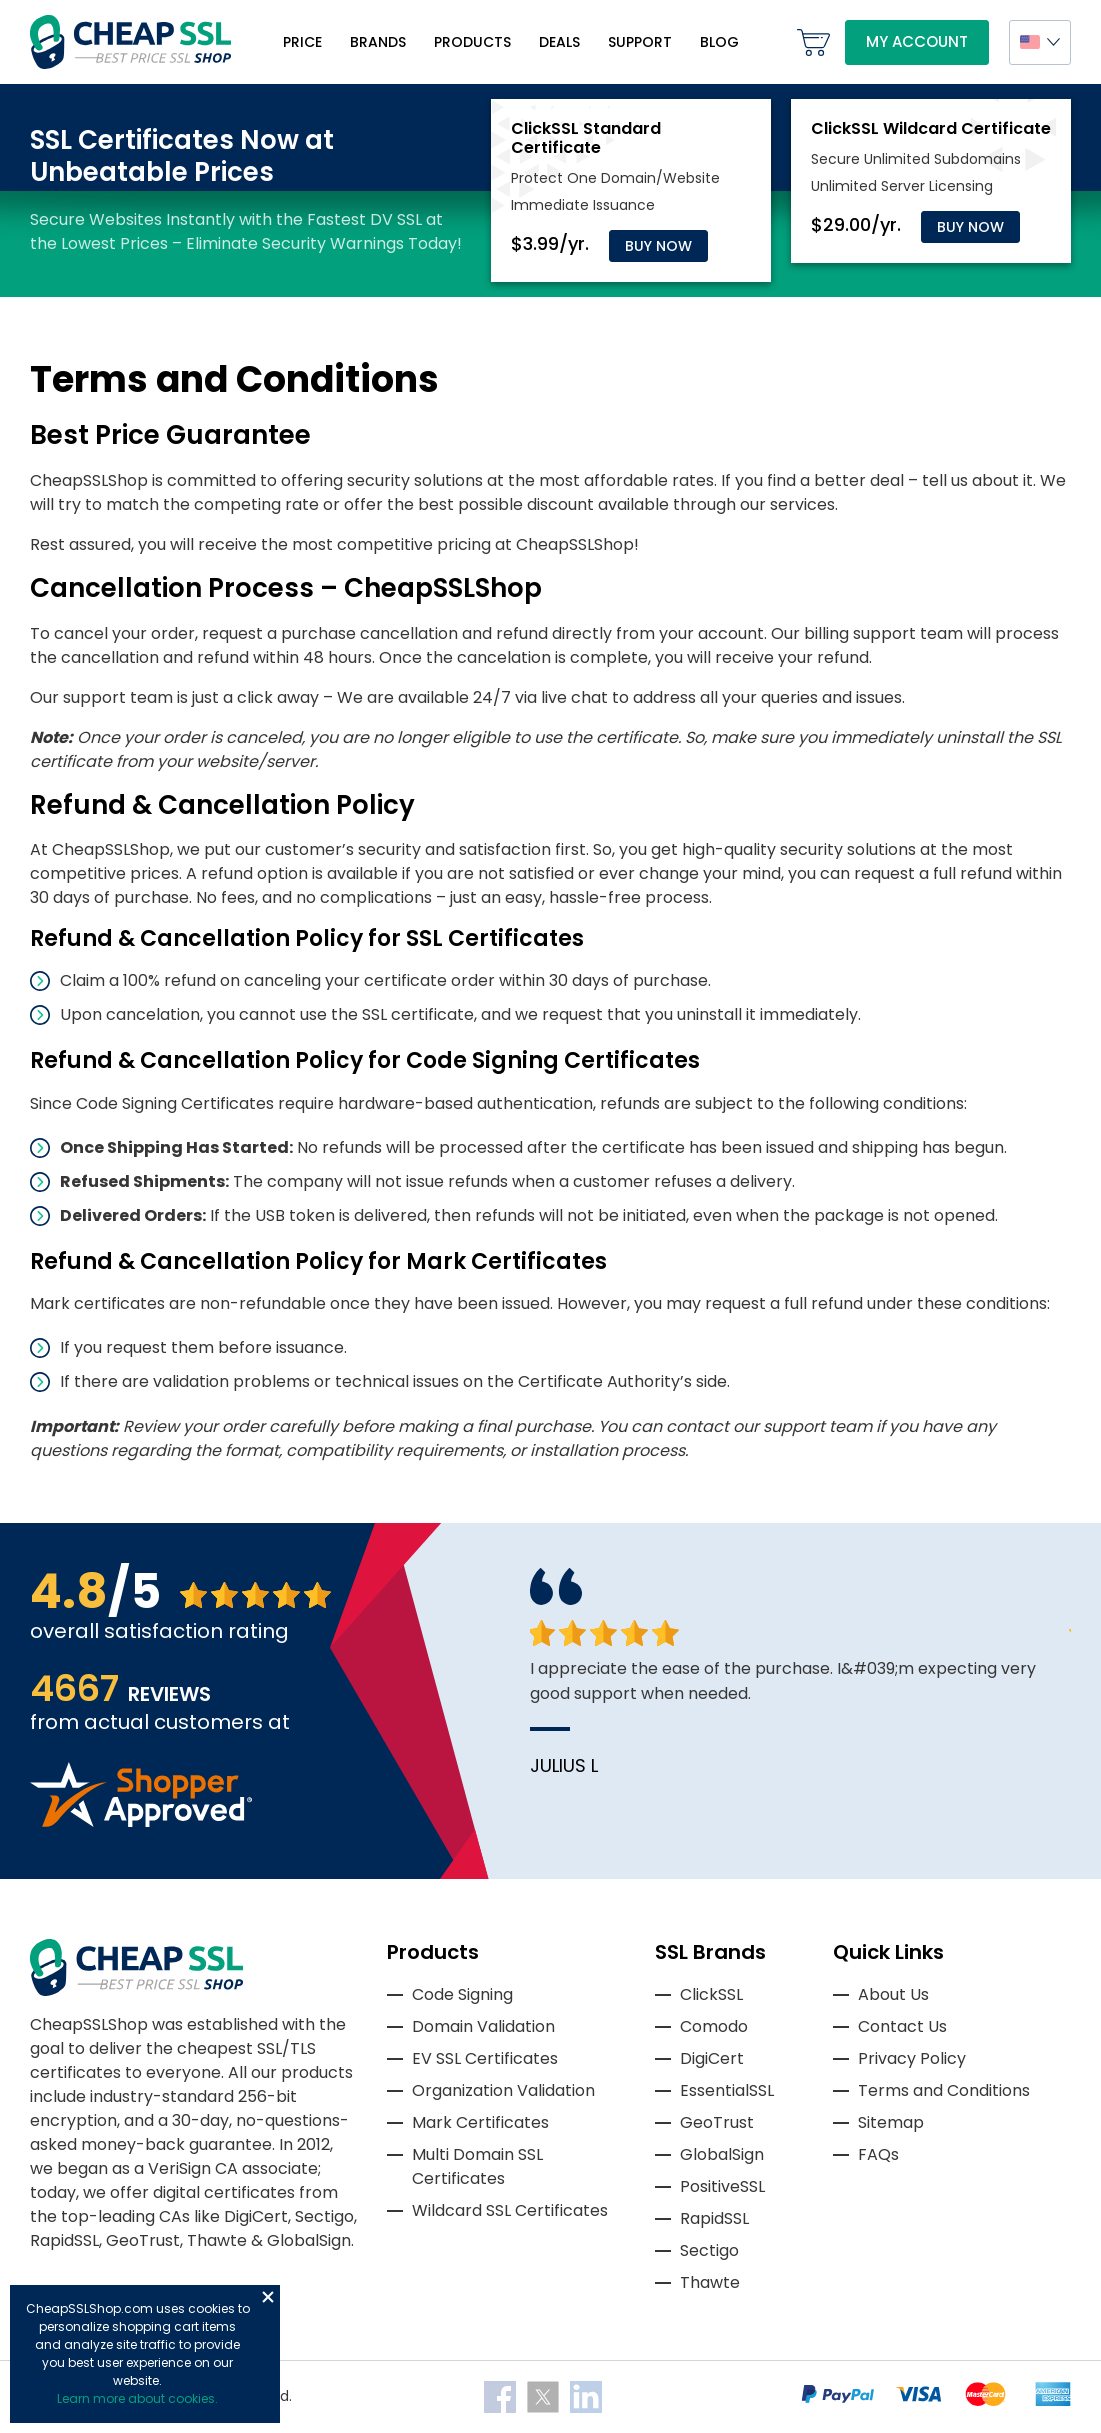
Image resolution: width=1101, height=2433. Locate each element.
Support (640, 42)
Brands (378, 42)
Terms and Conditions (944, 2090)
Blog (719, 42)
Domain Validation (483, 2026)
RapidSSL (714, 2218)
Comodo (714, 2026)
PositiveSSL (722, 2186)
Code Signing (462, 1994)
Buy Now (658, 246)
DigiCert (712, 2058)
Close (268, 2297)
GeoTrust (717, 2122)
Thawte (710, 2282)
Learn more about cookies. (137, 2398)
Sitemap (891, 2122)
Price (302, 42)
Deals (559, 42)
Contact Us (902, 2026)
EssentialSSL (727, 2090)
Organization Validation (503, 2090)
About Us (893, 1994)
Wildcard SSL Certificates (510, 2210)
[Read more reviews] (141, 1821)
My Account (917, 41)
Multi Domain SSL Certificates (477, 2166)
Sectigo (709, 2250)
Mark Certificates (480, 2122)
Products (472, 42)
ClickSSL (711, 1994)
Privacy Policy (912, 2058)
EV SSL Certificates (485, 2058)
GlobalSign (722, 2154)
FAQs (878, 2154)
